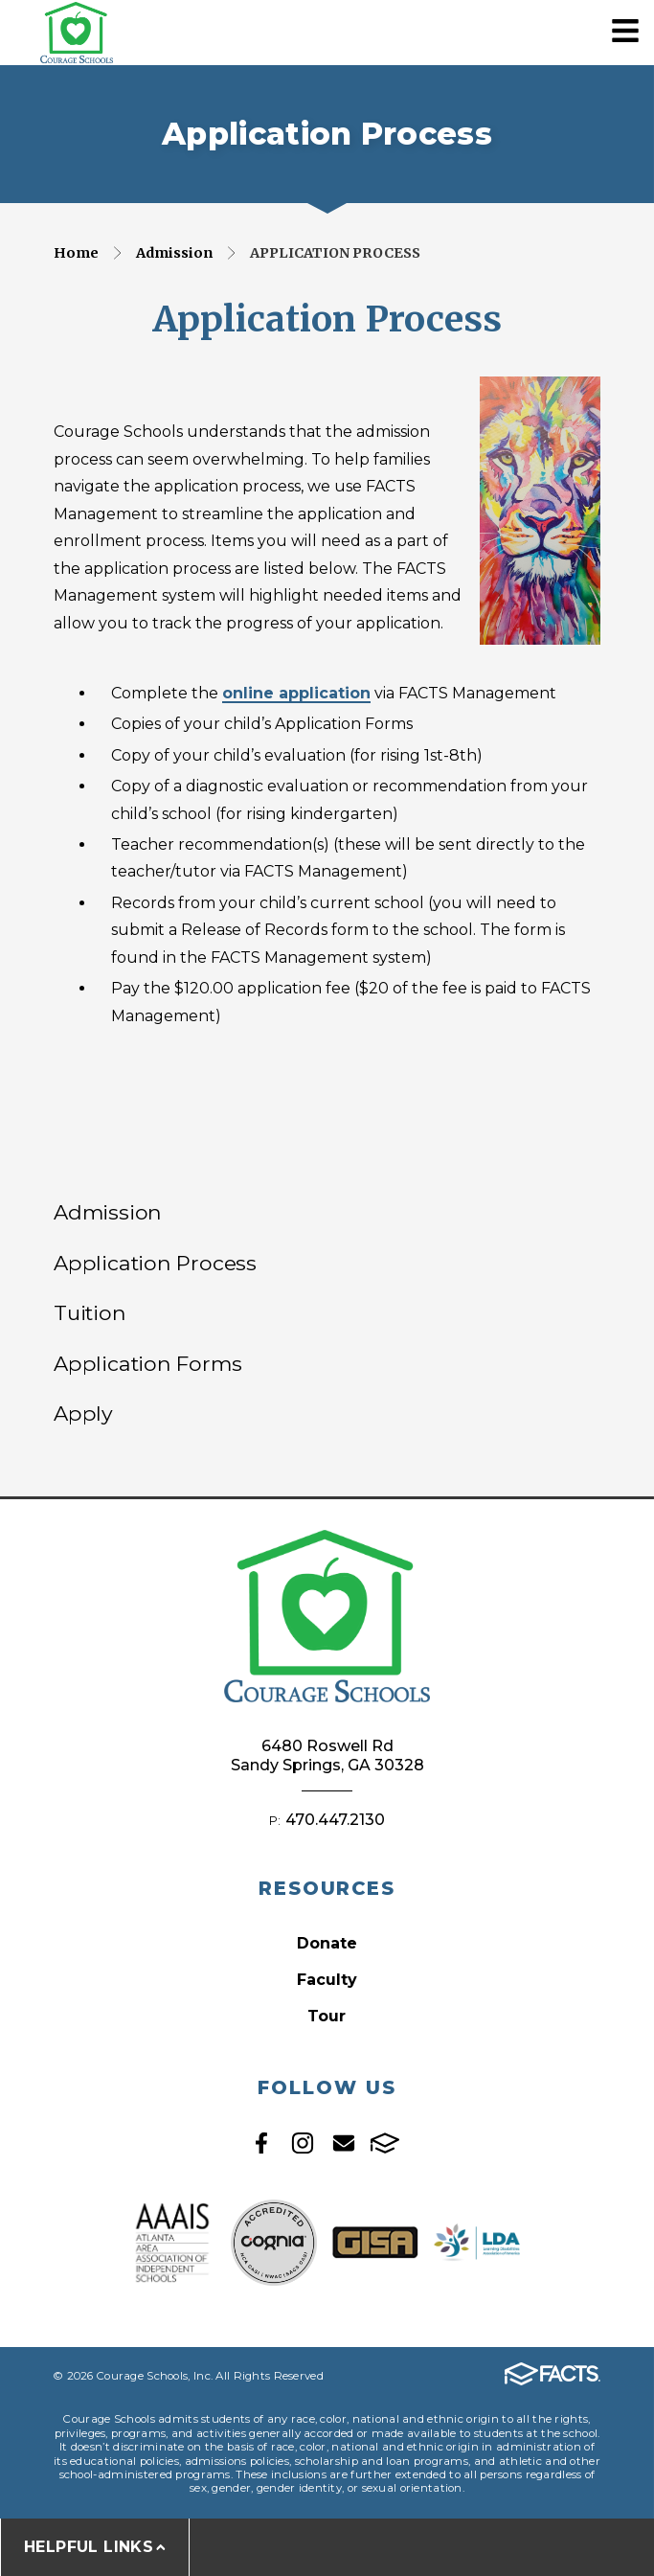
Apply (83, 1413)
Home (76, 253)
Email (343, 2143)
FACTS (385, 2143)
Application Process (335, 253)
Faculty (327, 1980)
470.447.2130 (335, 1820)
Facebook (261, 2143)
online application (296, 693)
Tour (326, 2016)
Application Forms (147, 1363)
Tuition (90, 1312)
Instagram (302, 2143)
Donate (327, 1943)
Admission (174, 253)
